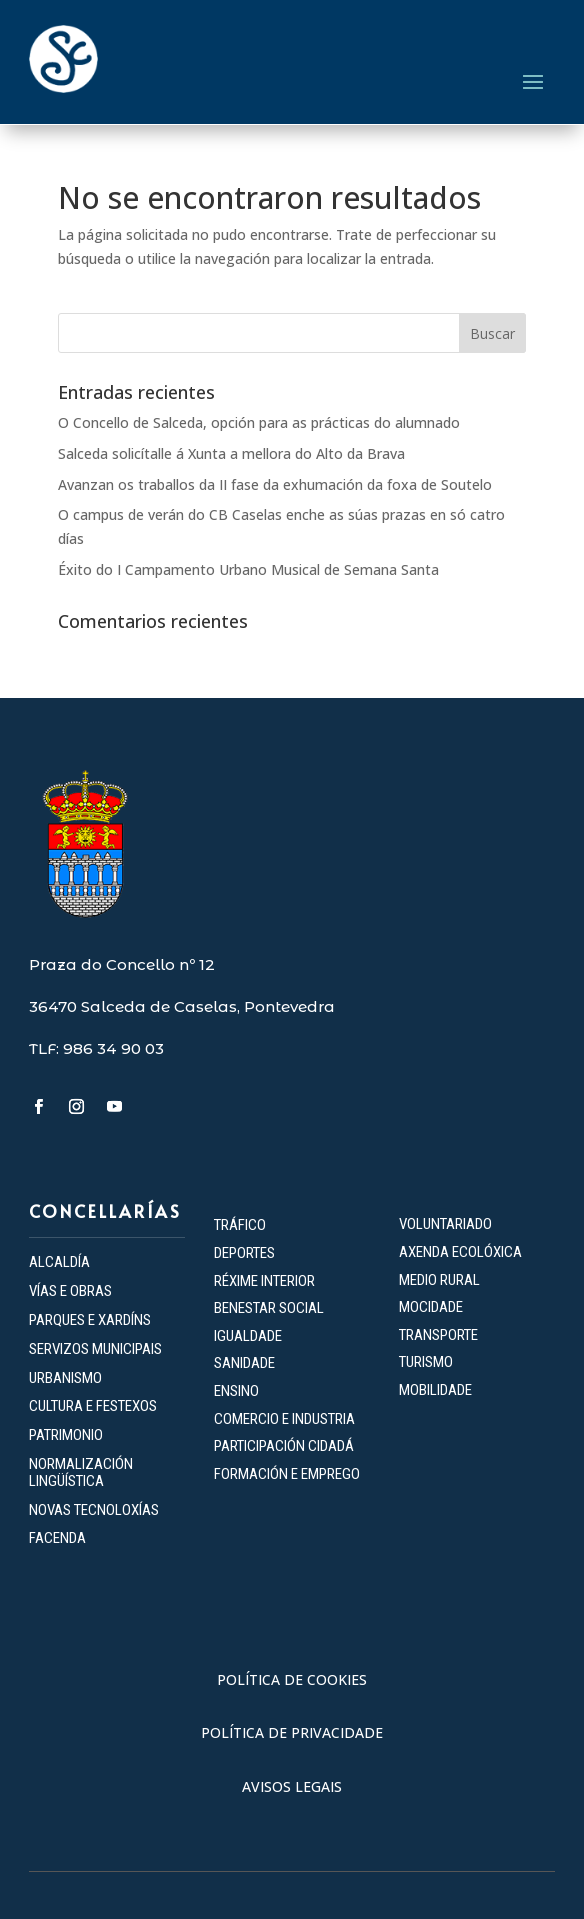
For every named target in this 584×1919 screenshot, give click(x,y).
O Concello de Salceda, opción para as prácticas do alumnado (259, 422)
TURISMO (426, 1362)
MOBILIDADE (435, 1390)
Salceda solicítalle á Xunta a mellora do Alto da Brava (231, 453)
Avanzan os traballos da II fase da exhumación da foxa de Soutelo (275, 484)
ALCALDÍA (59, 1262)
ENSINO (236, 1391)
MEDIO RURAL (439, 1280)
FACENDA (57, 1538)
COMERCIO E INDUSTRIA (284, 1419)
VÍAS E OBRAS (70, 1291)
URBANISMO (65, 1378)
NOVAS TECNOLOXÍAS (94, 1510)
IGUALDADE (248, 1336)
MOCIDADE (431, 1307)
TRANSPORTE (438, 1335)
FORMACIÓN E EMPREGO (287, 1474)
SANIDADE (244, 1363)
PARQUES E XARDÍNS (90, 1320)
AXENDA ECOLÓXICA (460, 1252)
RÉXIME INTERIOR (264, 1281)
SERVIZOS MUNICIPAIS (95, 1349)
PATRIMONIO (66, 1435)
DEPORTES (244, 1253)
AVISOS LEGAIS (292, 1786)
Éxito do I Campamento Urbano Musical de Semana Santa (248, 569)
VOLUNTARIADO (445, 1224)
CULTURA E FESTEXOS (93, 1406)
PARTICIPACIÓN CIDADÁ (284, 1446)
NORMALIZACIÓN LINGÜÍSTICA (81, 1472)
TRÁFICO (240, 1225)
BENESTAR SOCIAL (270, 1308)
